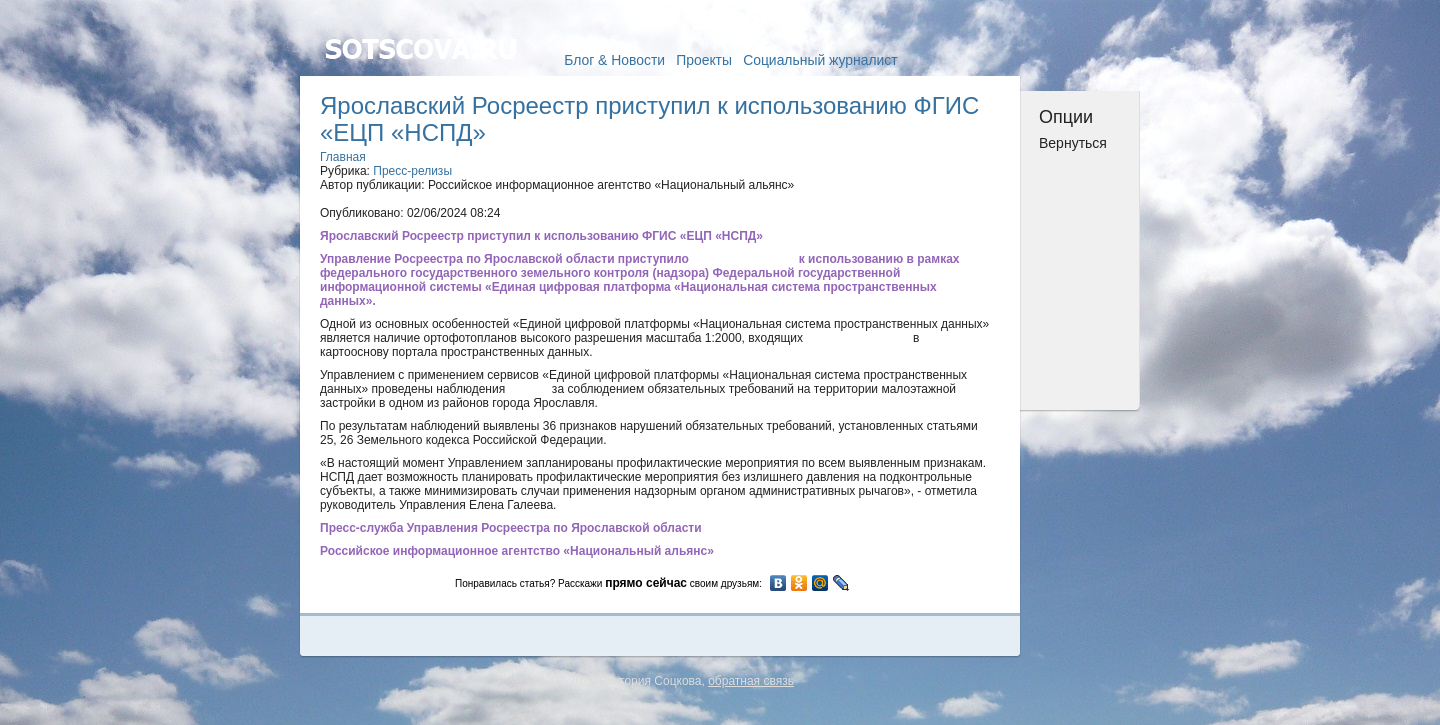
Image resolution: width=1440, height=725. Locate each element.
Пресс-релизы (412, 171)
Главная (343, 157)
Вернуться (1073, 143)
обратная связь (751, 681)
